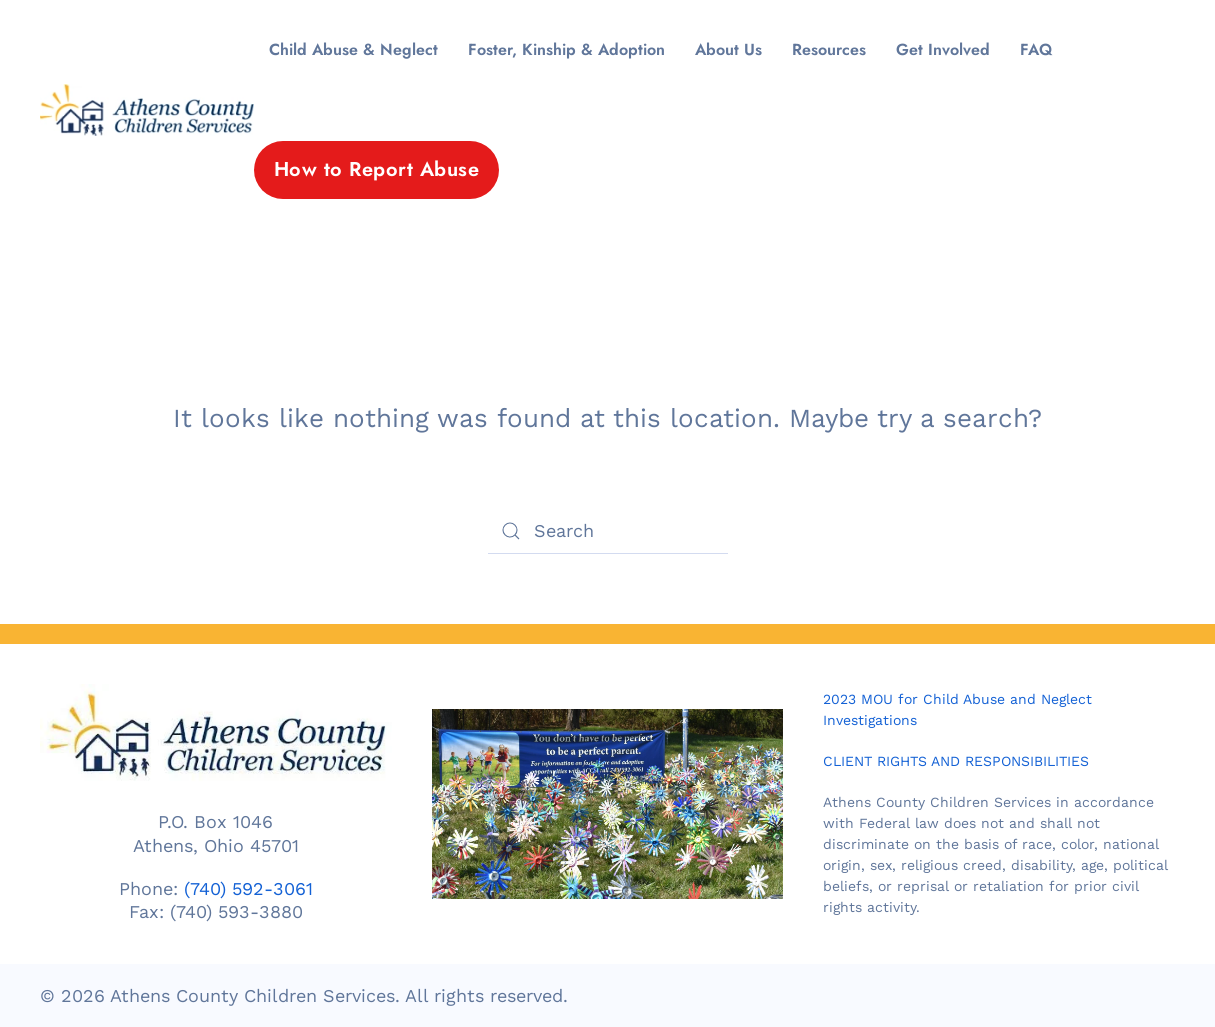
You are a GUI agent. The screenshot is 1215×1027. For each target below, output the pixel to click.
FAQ (1036, 49)
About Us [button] (728, 49)
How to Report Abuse (377, 169)
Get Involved (943, 49)
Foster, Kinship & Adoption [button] (566, 49)
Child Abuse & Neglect (353, 49)
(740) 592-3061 (248, 888)
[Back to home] (147, 110)
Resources (829, 49)
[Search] (608, 531)
